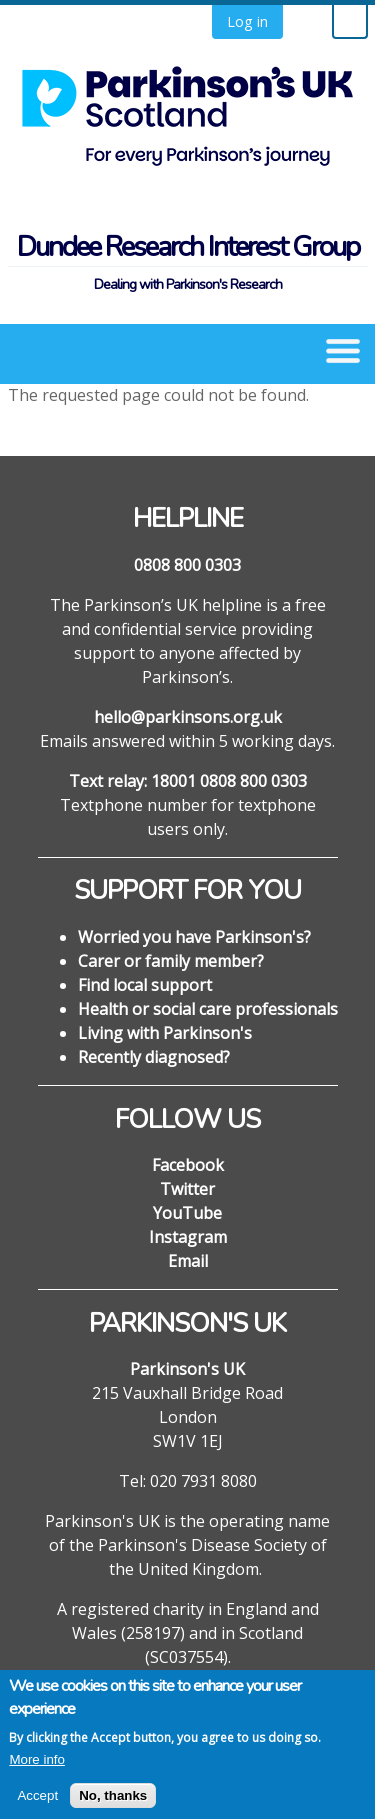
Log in (247, 21)
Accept (37, 1805)
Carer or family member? (171, 961)
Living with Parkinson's (165, 1033)
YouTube (187, 1213)
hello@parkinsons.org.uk (188, 717)
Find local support (145, 985)
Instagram (188, 1237)
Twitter (187, 1189)
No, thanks (113, 1805)
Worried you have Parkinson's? (194, 937)
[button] (343, 349)
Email (188, 1261)
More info (37, 1770)
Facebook (188, 1165)
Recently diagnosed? (154, 1057)
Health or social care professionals (208, 1009)
